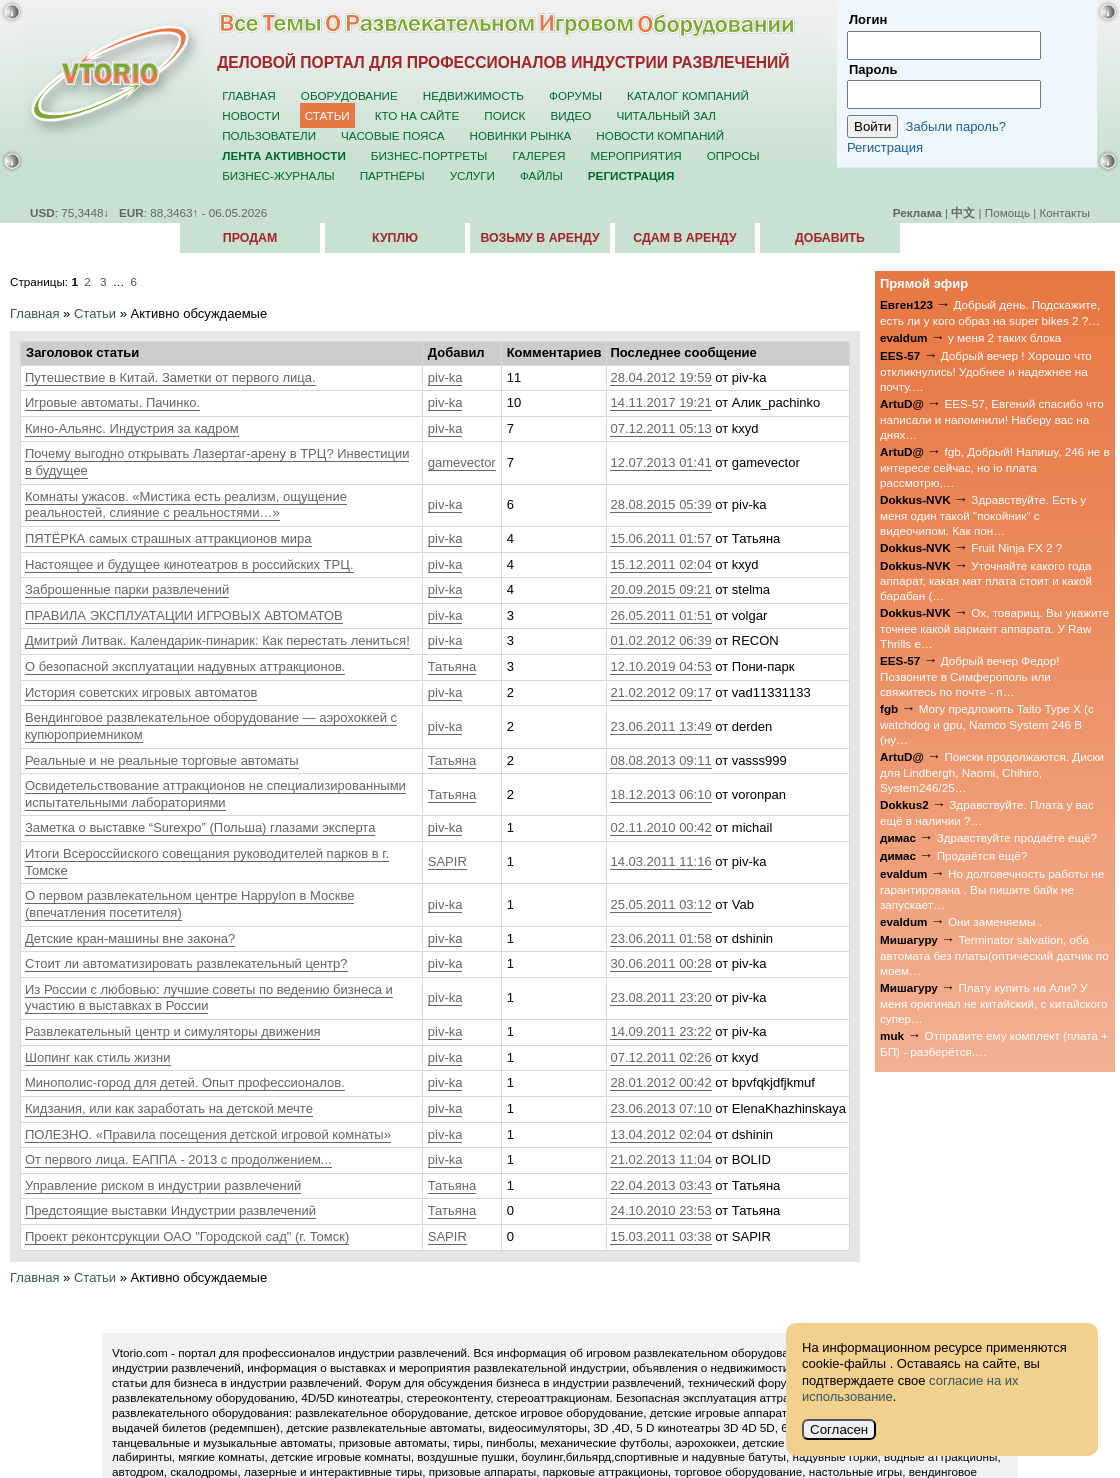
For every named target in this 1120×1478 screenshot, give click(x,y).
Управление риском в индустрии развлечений (163, 1185)
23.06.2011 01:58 (660, 938)
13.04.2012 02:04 (660, 1134)
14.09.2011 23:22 (660, 1031)
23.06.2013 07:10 (660, 1108)
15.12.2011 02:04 (660, 564)
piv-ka (445, 377)
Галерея (538, 155)
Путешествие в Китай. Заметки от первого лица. (170, 377)
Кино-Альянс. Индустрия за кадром (132, 428)
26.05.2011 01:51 (660, 615)
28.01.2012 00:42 (660, 1082)
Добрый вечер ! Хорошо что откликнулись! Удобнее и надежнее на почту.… (986, 371)
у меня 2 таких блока (1004, 337)
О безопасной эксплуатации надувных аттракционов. (185, 666)
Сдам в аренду (684, 238)
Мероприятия (636, 155)
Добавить (830, 238)
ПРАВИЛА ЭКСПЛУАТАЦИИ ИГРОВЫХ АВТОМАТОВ (184, 615)
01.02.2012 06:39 (660, 640)
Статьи (327, 115)
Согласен (839, 1429)
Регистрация (885, 147)
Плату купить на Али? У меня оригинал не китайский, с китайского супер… (994, 1003)
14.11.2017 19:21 (660, 402)
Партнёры (392, 175)
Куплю (395, 238)
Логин (868, 19)
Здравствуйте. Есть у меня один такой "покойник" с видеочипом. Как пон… (983, 515)
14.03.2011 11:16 (660, 861)
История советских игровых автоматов (141, 692)
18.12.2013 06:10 (660, 794)
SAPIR (447, 861)
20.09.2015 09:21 (660, 589)
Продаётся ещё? (982, 855)
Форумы (575, 95)
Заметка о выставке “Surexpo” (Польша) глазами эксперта (200, 827)
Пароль (873, 69)
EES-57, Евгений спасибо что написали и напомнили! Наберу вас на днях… (992, 419)
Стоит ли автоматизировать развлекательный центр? (186, 963)
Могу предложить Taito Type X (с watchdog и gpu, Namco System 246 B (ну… (987, 724)
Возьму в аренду (539, 238)
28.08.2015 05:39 (660, 504)
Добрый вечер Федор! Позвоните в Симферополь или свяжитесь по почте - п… (969, 676)
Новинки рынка (521, 135)
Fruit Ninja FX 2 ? (1016, 547)
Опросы (733, 155)
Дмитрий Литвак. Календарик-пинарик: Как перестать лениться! (217, 640)
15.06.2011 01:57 (660, 538)
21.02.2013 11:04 (660, 1159)
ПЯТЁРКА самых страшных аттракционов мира (168, 538)
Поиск (504, 115)
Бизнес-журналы (278, 175)
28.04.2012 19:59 (660, 377)
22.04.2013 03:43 (660, 1185)
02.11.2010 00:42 (660, 827)
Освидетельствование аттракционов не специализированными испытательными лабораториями (215, 794)
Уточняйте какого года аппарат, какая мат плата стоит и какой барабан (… (986, 581)
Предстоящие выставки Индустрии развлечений (170, 1210)
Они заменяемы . (995, 921)
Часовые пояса (392, 135)
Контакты (1065, 212)
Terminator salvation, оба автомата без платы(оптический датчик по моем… (994, 955)
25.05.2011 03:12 (660, 904)
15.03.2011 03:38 (660, 1236)
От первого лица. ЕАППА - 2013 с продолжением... (178, 1159)
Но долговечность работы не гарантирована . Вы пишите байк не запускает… (992, 889)
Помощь (1007, 212)
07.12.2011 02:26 (660, 1057)
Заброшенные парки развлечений (127, 589)
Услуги (472, 175)
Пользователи (269, 135)
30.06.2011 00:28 (660, 963)
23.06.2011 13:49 (660, 726)
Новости (251, 115)
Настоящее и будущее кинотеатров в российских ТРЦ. (189, 564)
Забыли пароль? (956, 126)
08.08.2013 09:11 (660, 760)
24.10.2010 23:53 (660, 1210)
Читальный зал (666, 115)
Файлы (541, 175)
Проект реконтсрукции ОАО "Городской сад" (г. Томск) (187, 1236)
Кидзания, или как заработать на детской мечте (169, 1108)
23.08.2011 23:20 (660, 997)
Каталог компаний (688, 95)
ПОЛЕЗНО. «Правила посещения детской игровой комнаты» (208, 1134)
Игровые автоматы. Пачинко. (112, 402)
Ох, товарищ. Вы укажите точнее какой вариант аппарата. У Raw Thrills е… (994, 628)
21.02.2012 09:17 (660, 692)
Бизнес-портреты (429, 155)
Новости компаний (660, 135)
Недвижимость (473, 95)
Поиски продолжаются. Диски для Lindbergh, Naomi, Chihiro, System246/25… (992, 772)
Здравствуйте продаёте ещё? (1017, 837)
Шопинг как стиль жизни (98, 1057)
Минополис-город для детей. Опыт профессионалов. (185, 1082)
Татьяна (452, 666)
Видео (570, 115)
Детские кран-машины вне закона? (130, 938)
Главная (249, 95)
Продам (250, 238)
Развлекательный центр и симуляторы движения (172, 1031)
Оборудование (349, 95)
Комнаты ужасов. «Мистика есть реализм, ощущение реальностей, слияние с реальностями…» (186, 505)
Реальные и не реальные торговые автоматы (162, 760)
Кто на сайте (417, 115)
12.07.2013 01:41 (660, 462)
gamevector (462, 462)
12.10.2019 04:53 (660, 666)
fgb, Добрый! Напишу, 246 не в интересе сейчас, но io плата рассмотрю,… (995, 467)
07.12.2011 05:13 (660, 428)
